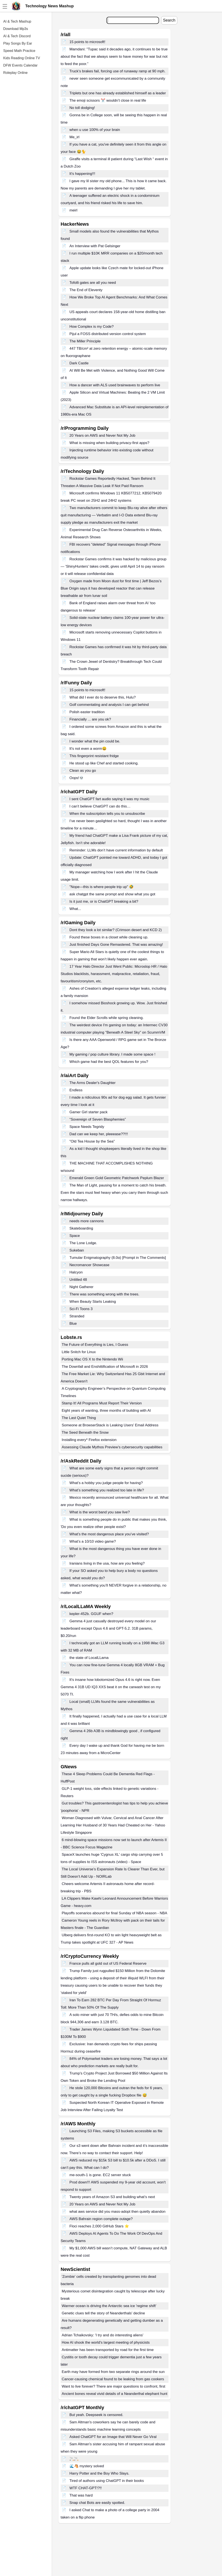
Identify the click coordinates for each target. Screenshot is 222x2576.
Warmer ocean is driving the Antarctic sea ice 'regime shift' (109, 2306)
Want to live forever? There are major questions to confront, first (114, 2386)
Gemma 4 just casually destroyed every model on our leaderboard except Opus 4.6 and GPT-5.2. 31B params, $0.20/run (108, 1628)
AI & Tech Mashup (17, 21)
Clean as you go (82, 771)
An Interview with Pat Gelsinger (94, 246)
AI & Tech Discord (17, 36)
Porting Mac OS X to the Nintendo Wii (92, 1359)
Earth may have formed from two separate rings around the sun (113, 2372)
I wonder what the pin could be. (94, 741)
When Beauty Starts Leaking (92, 1302)
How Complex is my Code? (91, 327)
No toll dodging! (82, 108)
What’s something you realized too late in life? (106, 1490)
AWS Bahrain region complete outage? (101, 2219)
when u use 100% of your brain (94, 130)
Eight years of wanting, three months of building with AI (106, 1410)
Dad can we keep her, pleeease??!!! (98, 1134)
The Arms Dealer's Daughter (92, 1083)
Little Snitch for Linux (79, 1352)
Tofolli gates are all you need (92, 283)
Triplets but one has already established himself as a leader (117, 93)
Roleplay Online (15, 73)
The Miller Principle (85, 341)
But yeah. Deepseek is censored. (96, 2415)
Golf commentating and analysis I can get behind (109, 705)
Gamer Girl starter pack (88, 1112)
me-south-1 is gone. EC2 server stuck (100, 2175)
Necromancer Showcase (89, 1265)
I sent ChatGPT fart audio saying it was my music (109, 799)
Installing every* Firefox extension (89, 1440)
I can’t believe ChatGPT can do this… (100, 806)
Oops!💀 (76, 778)
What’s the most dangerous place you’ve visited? (109, 1534)
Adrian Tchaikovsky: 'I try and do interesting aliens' (102, 2335)
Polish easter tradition (87, 712)
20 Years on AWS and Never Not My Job (102, 435)
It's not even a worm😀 (88, 749)
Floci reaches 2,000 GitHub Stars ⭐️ (99, 2226)
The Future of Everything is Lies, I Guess (95, 1345)
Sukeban (76, 1250)
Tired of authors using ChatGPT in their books (106, 2481)
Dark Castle (79, 363)
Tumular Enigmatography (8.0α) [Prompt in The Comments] (117, 1258)
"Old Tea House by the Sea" (92, 1141)
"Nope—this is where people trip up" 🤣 (101, 887)
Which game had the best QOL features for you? (108, 1062)
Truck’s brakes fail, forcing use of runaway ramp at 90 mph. (117, 71)
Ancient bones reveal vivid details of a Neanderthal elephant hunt (114, 2394)
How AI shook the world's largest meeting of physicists (106, 2342)
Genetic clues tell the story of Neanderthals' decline (103, 2313)
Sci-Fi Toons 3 (81, 1309)
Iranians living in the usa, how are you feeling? (107, 1563)
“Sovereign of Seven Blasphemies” (97, 1119)
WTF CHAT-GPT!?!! (85, 2488)
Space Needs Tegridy (86, 1127)
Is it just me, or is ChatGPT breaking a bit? (103, 901)
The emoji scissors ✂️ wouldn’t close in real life (107, 100)
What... (75, 909)
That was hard (81, 2495)
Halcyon (76, 1272)
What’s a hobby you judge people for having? (106, 1483)
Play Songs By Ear (17, 43)
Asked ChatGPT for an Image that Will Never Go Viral (113, 2437)
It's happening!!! (82, 174)
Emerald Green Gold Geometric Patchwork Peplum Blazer (116, 1178)
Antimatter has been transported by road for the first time (108, 2350)
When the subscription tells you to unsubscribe (107, 814)
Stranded (76, 1316)
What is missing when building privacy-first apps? (109, 443)
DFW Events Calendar (20, 65)
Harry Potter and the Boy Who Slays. (99, 2473)
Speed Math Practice (19, 51)
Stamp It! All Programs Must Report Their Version (102, 1403)
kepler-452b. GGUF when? (91, 1614)
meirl (73, 210)
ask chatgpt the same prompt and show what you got (112, 894)
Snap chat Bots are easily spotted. (97, 2503)
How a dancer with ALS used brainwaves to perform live (114, 385)
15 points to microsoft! (87, 42)
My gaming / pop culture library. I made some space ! (112, 1054)
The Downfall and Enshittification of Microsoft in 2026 (105, 1367)
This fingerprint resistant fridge (94, 756)
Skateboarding (81, 1228)
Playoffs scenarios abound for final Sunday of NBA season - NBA (114, 1913)
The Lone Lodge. (83, 1243)
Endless (75, 1090)
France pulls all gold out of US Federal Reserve (107, 1963)
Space (74, 1236)
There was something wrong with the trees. (104, 1294)
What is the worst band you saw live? (99, 1512)
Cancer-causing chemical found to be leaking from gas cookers (113, 2379)
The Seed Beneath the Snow (85, 1432)
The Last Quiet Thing (79, 1418)
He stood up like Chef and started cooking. (104, 763)
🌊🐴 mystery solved (86, 2466)
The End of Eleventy (85, 290)
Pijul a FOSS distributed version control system (107, 334)
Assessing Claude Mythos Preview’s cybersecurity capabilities (112, 1447)
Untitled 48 (78, 1280)
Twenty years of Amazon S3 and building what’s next (112, 2197)
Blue (73, 1323)
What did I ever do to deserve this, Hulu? (102, 697)
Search (169, 20)
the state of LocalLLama (89, 1658)
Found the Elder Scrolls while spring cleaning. (106, 1018)
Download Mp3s (15, 29)
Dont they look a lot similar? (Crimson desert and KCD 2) (115, 930)
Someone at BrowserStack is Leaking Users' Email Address (110, 1425)
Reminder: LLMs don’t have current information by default (116, 850)
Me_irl (74, 137)
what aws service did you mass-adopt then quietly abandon (117, 2212)
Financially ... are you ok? (90, 719)
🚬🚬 (74, 2459)
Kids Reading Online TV (21, 58)
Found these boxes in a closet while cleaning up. (108, 937)
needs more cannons (86, 1221)
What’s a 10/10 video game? (92, 1541)
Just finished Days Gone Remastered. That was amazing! (116, 945)
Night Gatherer (81, 1287)
